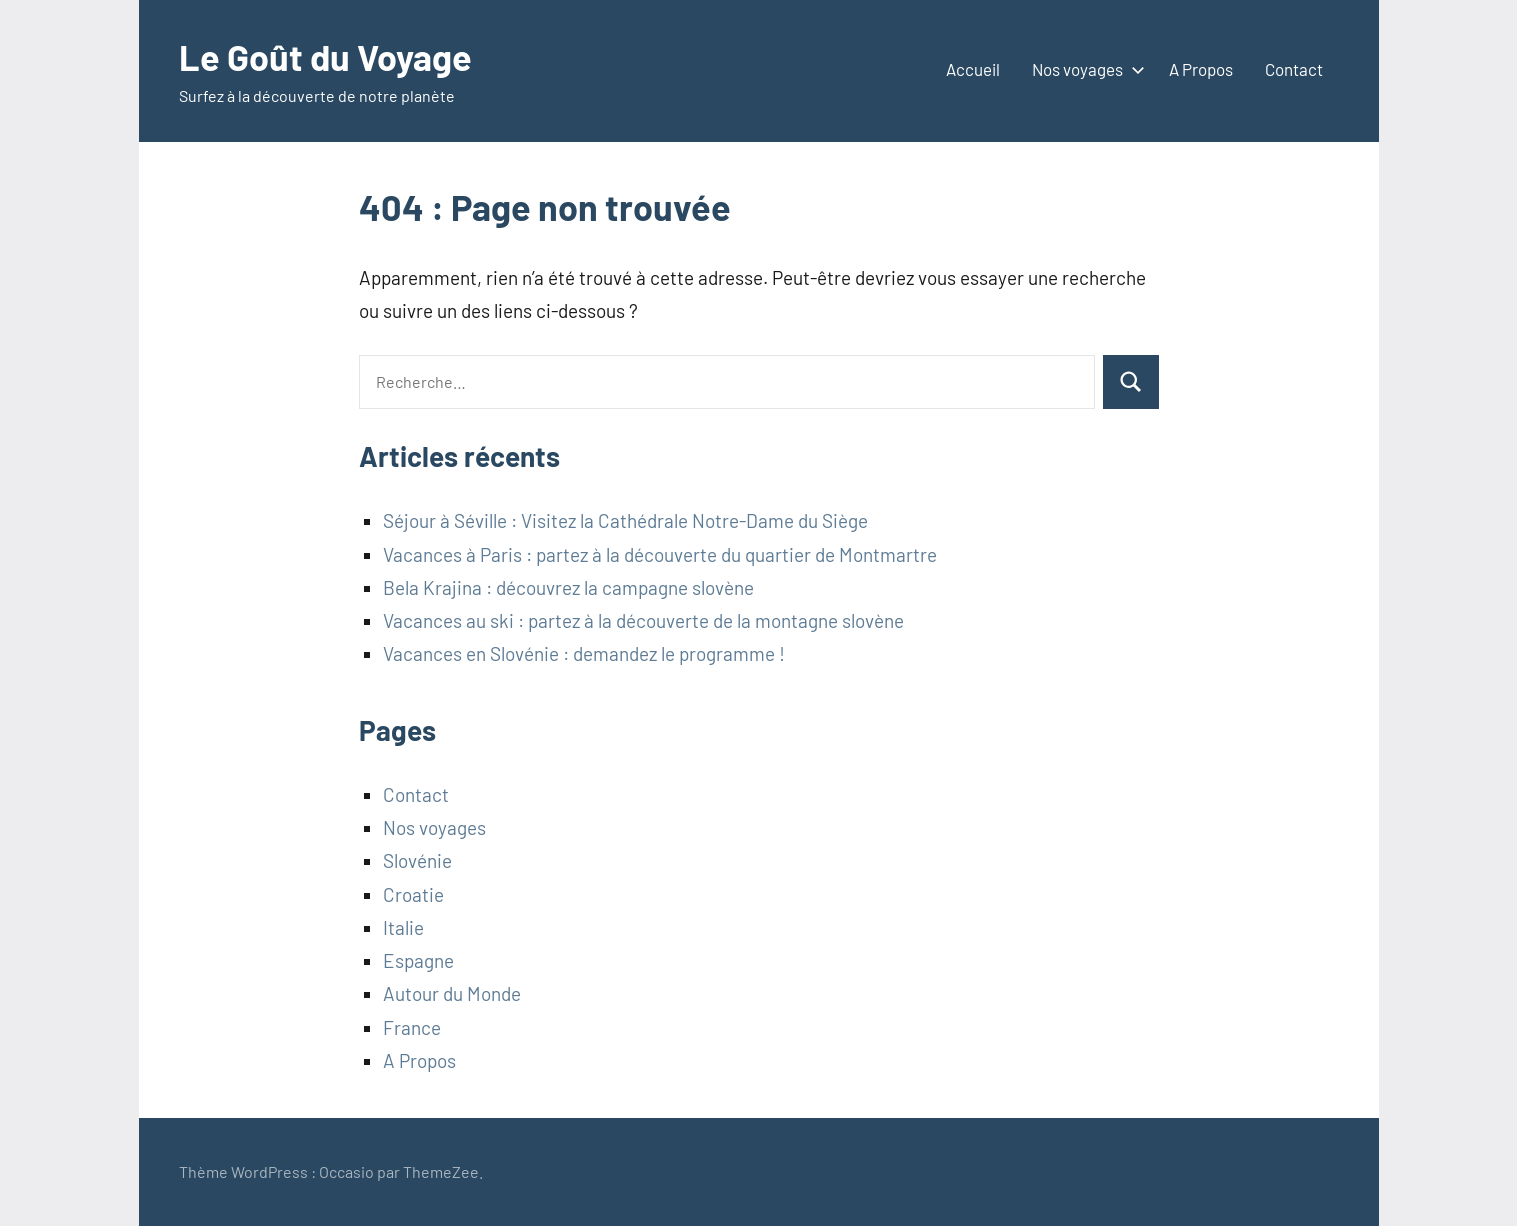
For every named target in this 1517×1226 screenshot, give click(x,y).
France (412, 1027)
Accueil (973, 69)
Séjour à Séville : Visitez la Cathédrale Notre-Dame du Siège (625, 520)
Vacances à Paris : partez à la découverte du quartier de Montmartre (660, 554)
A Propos (1201, 69)
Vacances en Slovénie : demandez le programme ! (584, 653)
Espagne (418, 960)
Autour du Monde (452, 993)
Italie (403, 927)
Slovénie (417, 860)
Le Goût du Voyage (325, 56)
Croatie (413, 894)
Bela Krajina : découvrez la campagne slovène (568, 587)
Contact (1294, 69)
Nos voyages (1084, 69)
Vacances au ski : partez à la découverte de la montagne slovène (643, 620)
